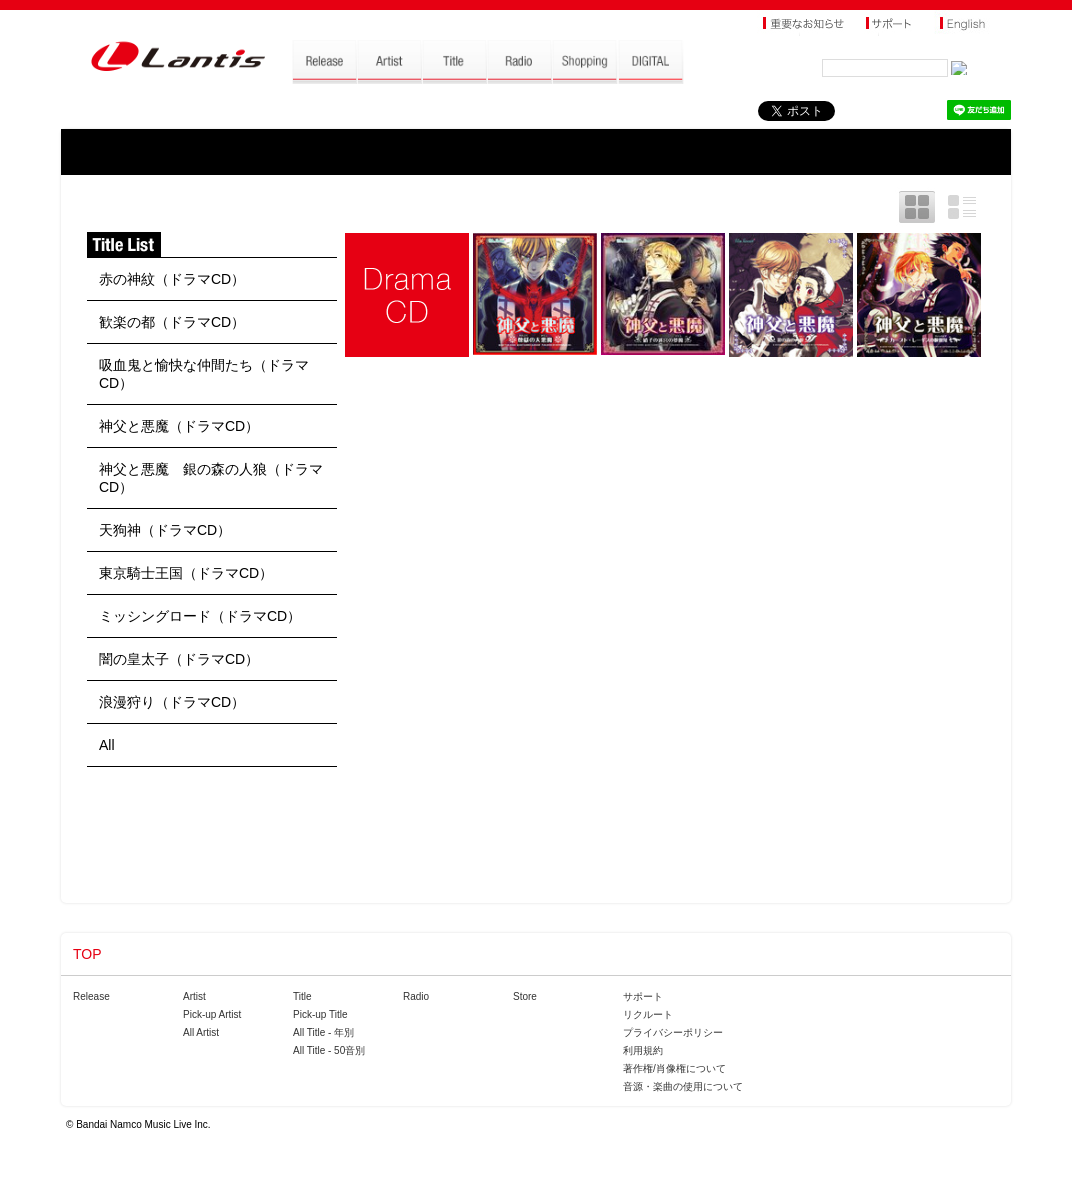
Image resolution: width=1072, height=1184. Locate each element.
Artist (194, 996)
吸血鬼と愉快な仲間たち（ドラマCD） (204, 374)
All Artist (201, 1032)
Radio (416, 996)
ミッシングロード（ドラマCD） (200, 616)
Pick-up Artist (212, 1014)
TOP (87, 954)
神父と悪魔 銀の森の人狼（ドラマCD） (211, 478)
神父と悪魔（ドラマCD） (179, 426)
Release (91, 996)
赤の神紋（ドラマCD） (172, 279)
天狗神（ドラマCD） (165, 530)
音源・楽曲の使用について (683, 1086)
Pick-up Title (320, 1014)
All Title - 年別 (323, 1032)
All (107, 745)
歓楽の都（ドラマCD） (172, 322)
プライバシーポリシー (673, 1032)
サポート (643, 996)
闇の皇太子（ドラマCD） (179, 659)
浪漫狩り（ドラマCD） (172, 702)
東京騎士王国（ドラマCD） (186, 573)
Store (525, 996)
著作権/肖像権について (674, 1068)
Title (302, 996)
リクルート (648, 1014)
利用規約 (643, 1050)
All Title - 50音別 (329, 1050)
